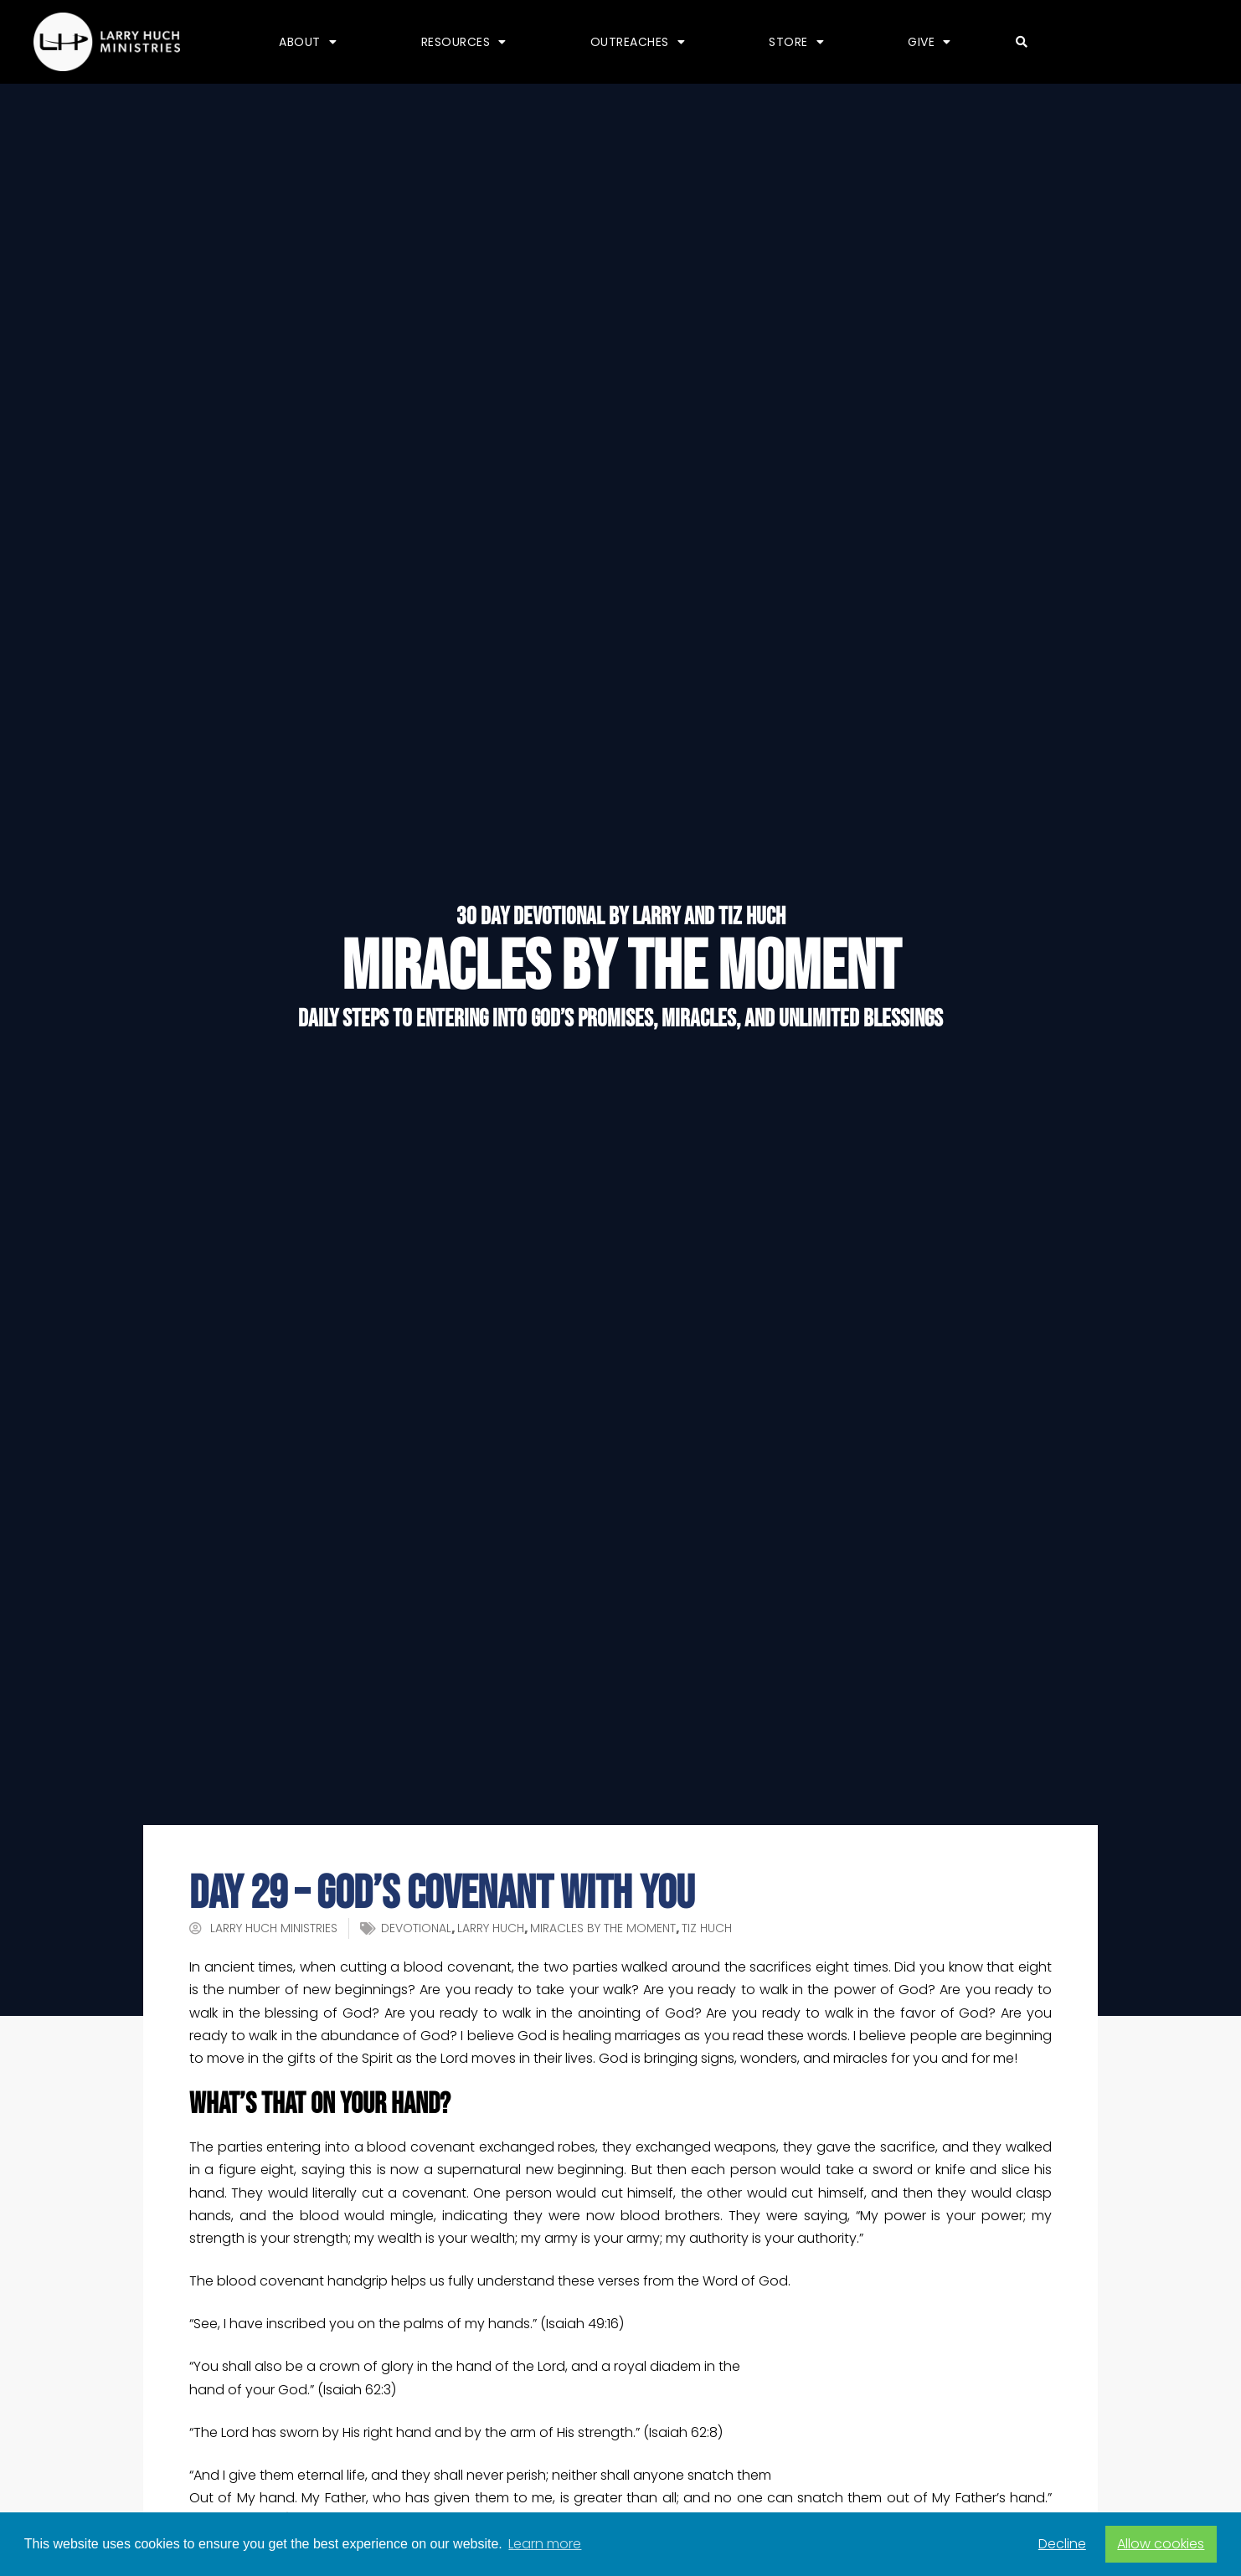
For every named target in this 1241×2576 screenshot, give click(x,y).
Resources (464, 42)
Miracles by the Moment (603, 1928)
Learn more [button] (544, 2543)
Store (796, 42)
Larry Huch (490, 1928)
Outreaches (638, 42)
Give (929, 42)
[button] (1021, 42)
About (308, 42)
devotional (416, 1928)
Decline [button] (1062, 2543)
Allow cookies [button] (1160, 2543)
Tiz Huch (707, 1928)
